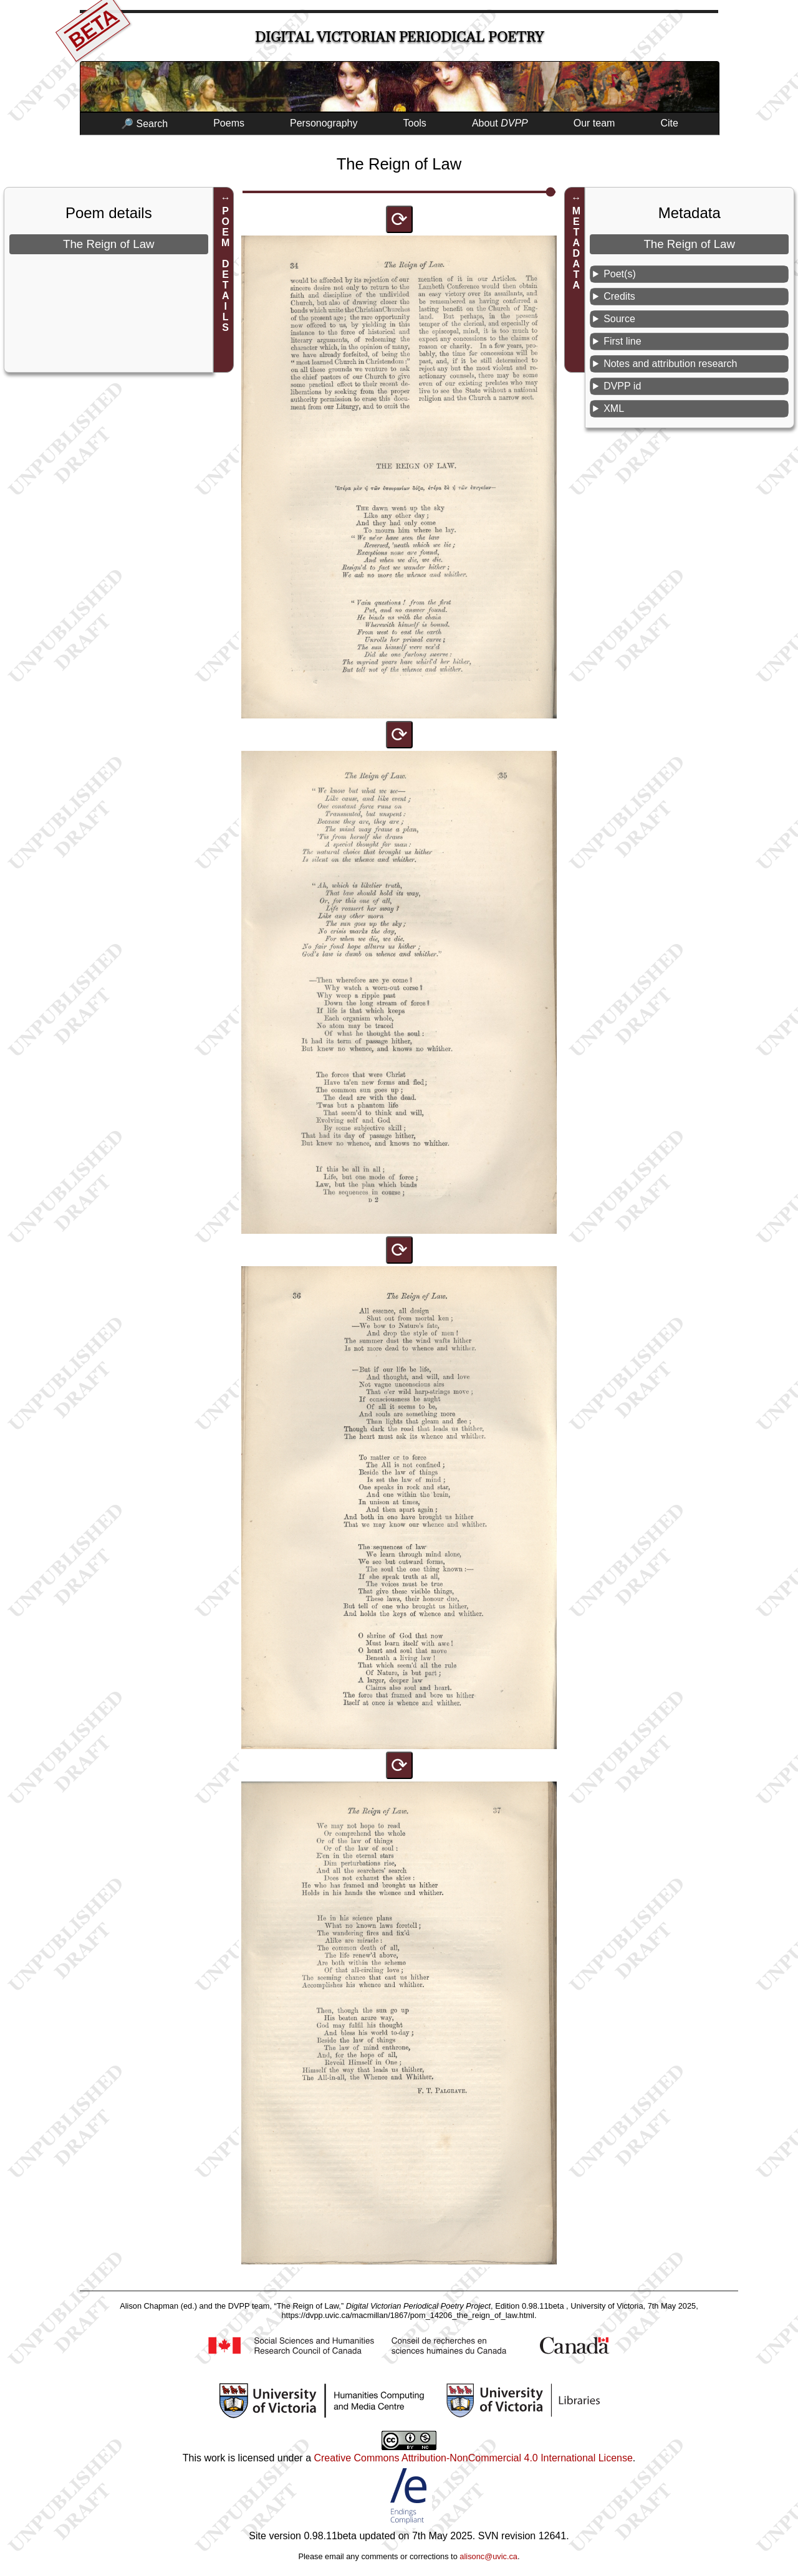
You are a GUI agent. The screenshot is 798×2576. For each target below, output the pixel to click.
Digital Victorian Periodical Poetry (399, 37)
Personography (324, 123)
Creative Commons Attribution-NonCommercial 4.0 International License (473, 2458)
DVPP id (622, 386)
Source (619, 318)
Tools (414, 123)
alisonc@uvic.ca (488, 2556)
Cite (669, 123)
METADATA (576, 248)
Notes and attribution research (670, 363)
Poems (228, 123)
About (500, 123)
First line (622, 341)
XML (613, 408)
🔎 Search (144, 123)
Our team (594, 123)
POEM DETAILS (225, 269)
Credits (619, 296)
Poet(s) (619, 274)
